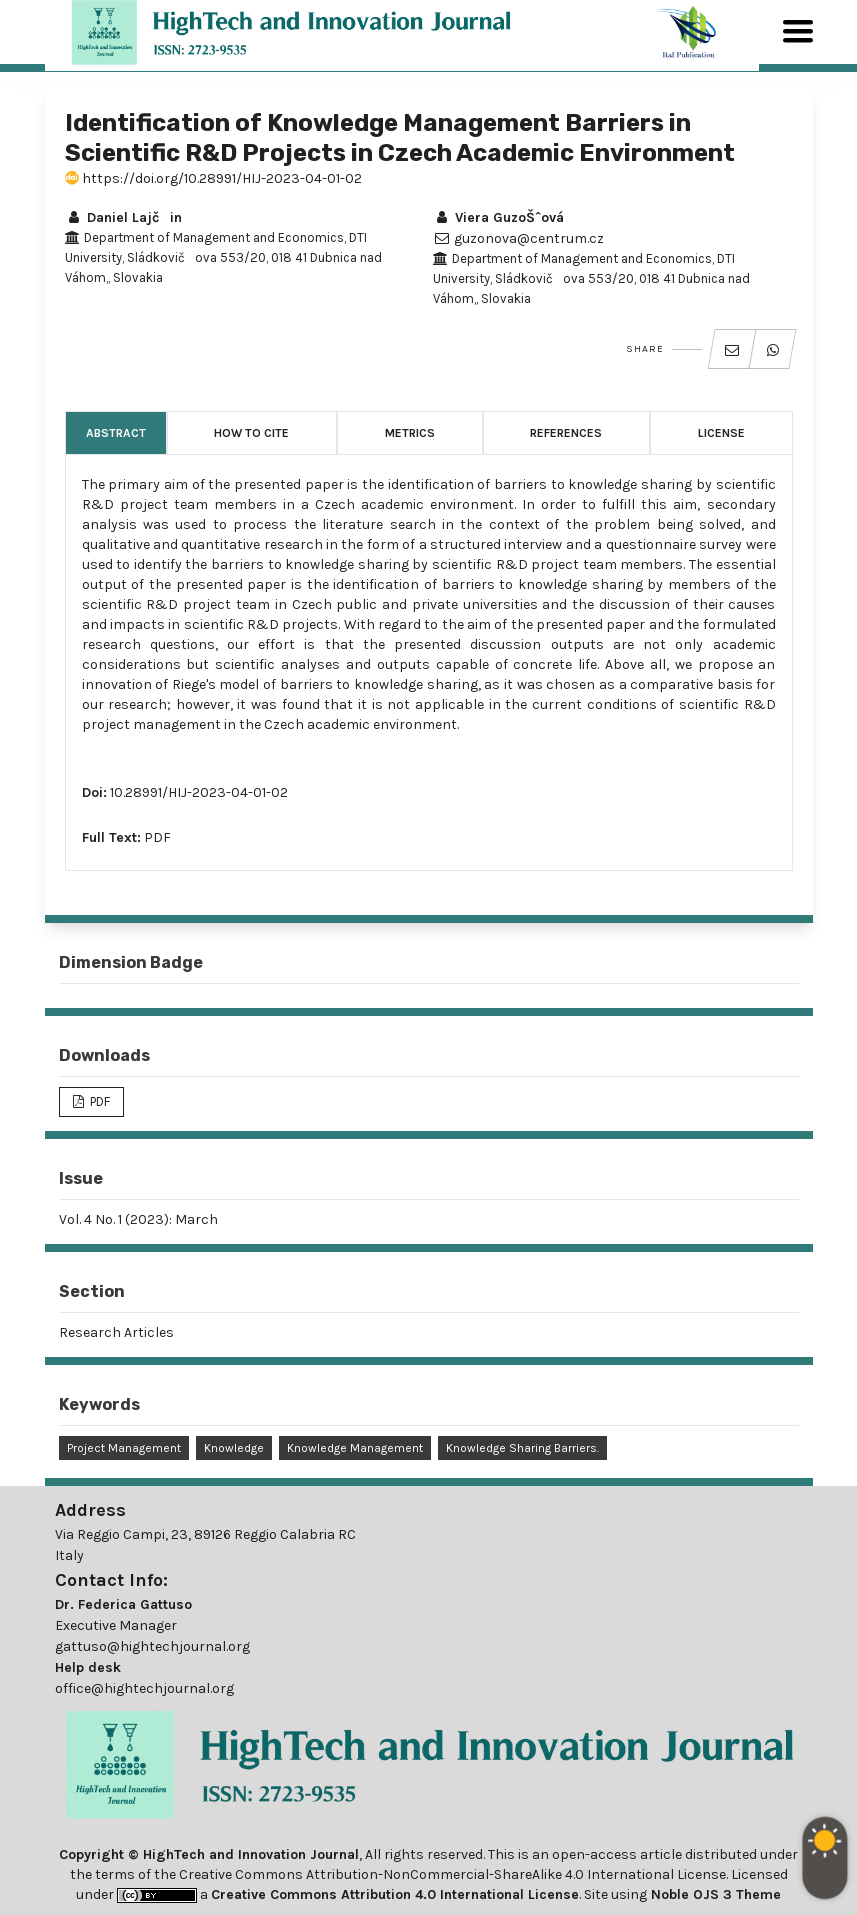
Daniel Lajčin (123, 217)
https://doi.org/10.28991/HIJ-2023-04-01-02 (213, 178)
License (721, 433)
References (566, 433)
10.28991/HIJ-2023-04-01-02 (199, 792)
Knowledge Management (355, 1448)
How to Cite (251, 433)
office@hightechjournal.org (144, 1688)
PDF (157, 837)
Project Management (124, 1448)
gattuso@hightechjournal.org (152, 1646)
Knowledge (234, 1448)
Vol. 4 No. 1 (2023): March (138, 1219)
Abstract (116, 433)
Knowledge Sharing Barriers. (522, 1448)
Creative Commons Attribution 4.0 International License (395, 1894)
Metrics (410, 433)
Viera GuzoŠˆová (498, 217)
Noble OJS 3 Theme (714, 1894)
